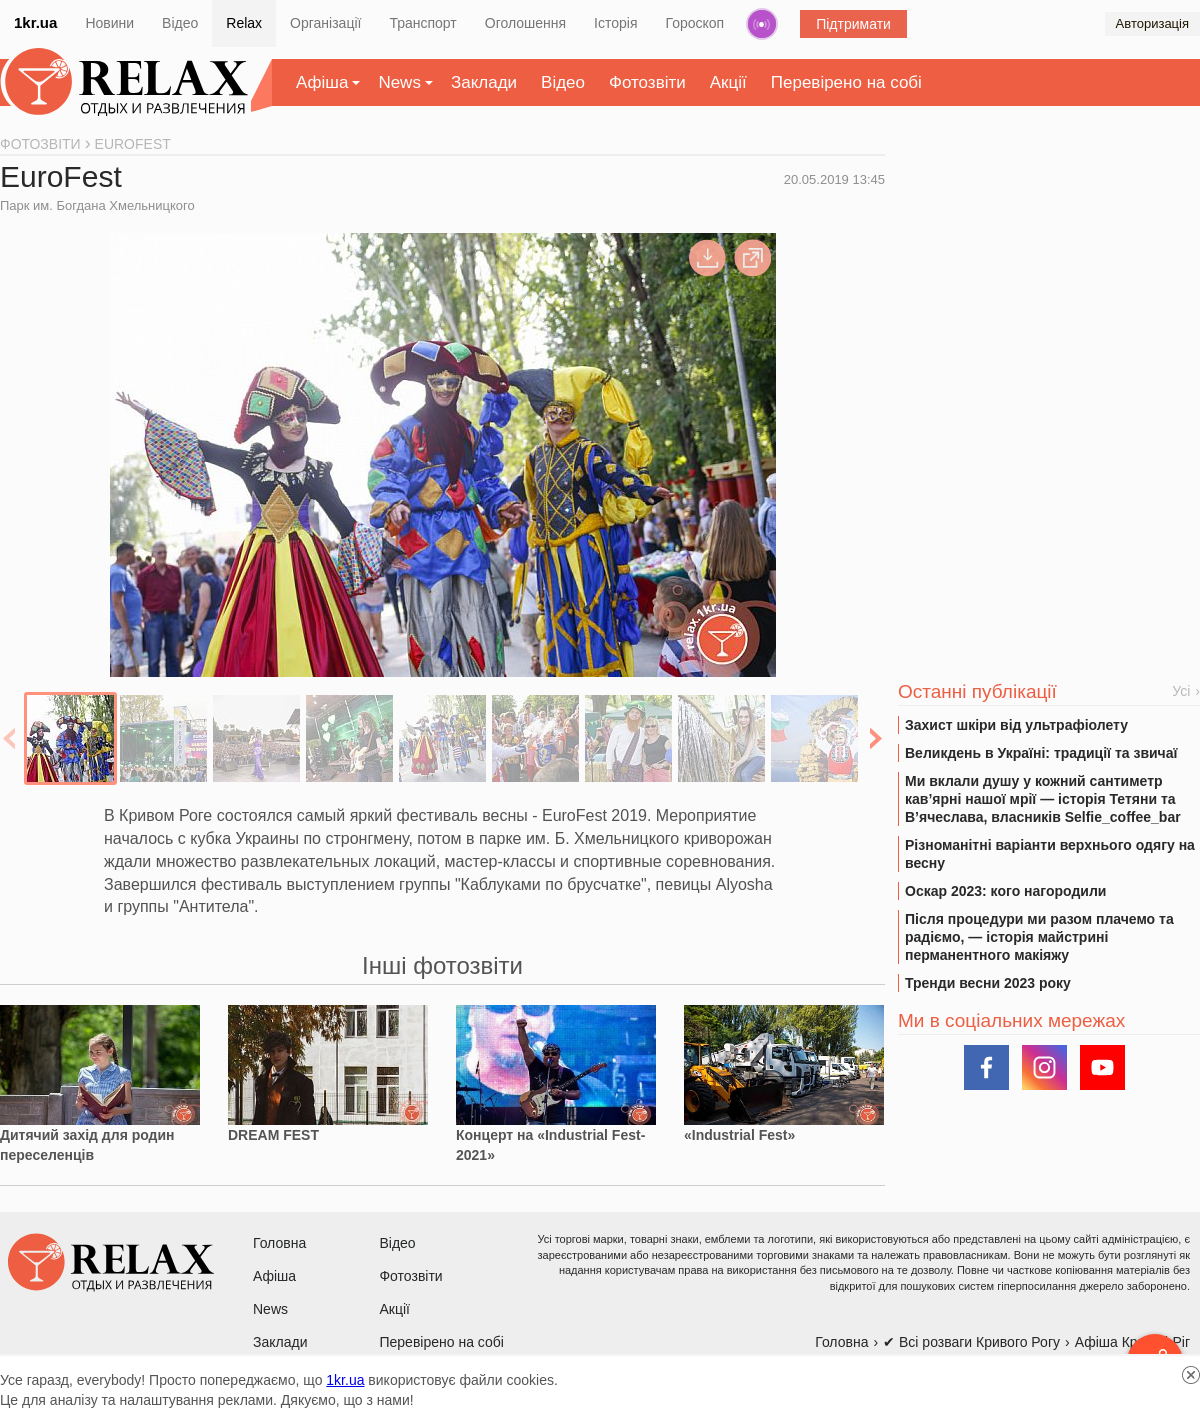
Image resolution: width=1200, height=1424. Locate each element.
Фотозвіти (647, 82)
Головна (279, 1243)
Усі (1181, 691)
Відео (180, 23)
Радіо (762, 24)
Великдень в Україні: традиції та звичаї (1041, 753)
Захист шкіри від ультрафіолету (1016, 725)
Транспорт (422, 23)
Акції (728, 82)
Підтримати (853, 24)
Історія (615, 23)
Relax (244, 23)
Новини (109, 23)
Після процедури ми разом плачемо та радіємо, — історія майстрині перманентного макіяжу (1039, 937)
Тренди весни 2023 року (988, 983)
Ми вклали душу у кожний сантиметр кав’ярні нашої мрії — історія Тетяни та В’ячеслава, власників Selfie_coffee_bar (1043, 799)
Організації (325, 23)
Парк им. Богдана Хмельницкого (97, 205)
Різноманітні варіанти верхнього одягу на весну (1050, 854)
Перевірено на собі (846, 82)
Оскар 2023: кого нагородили (1005, 891)
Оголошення (525, 23)
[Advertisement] (1049, 291)
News (399, 82)
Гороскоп (695, 23)
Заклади (484, 82)
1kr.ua (35, 22)
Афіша (322, 82)
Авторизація (1152, 23)
